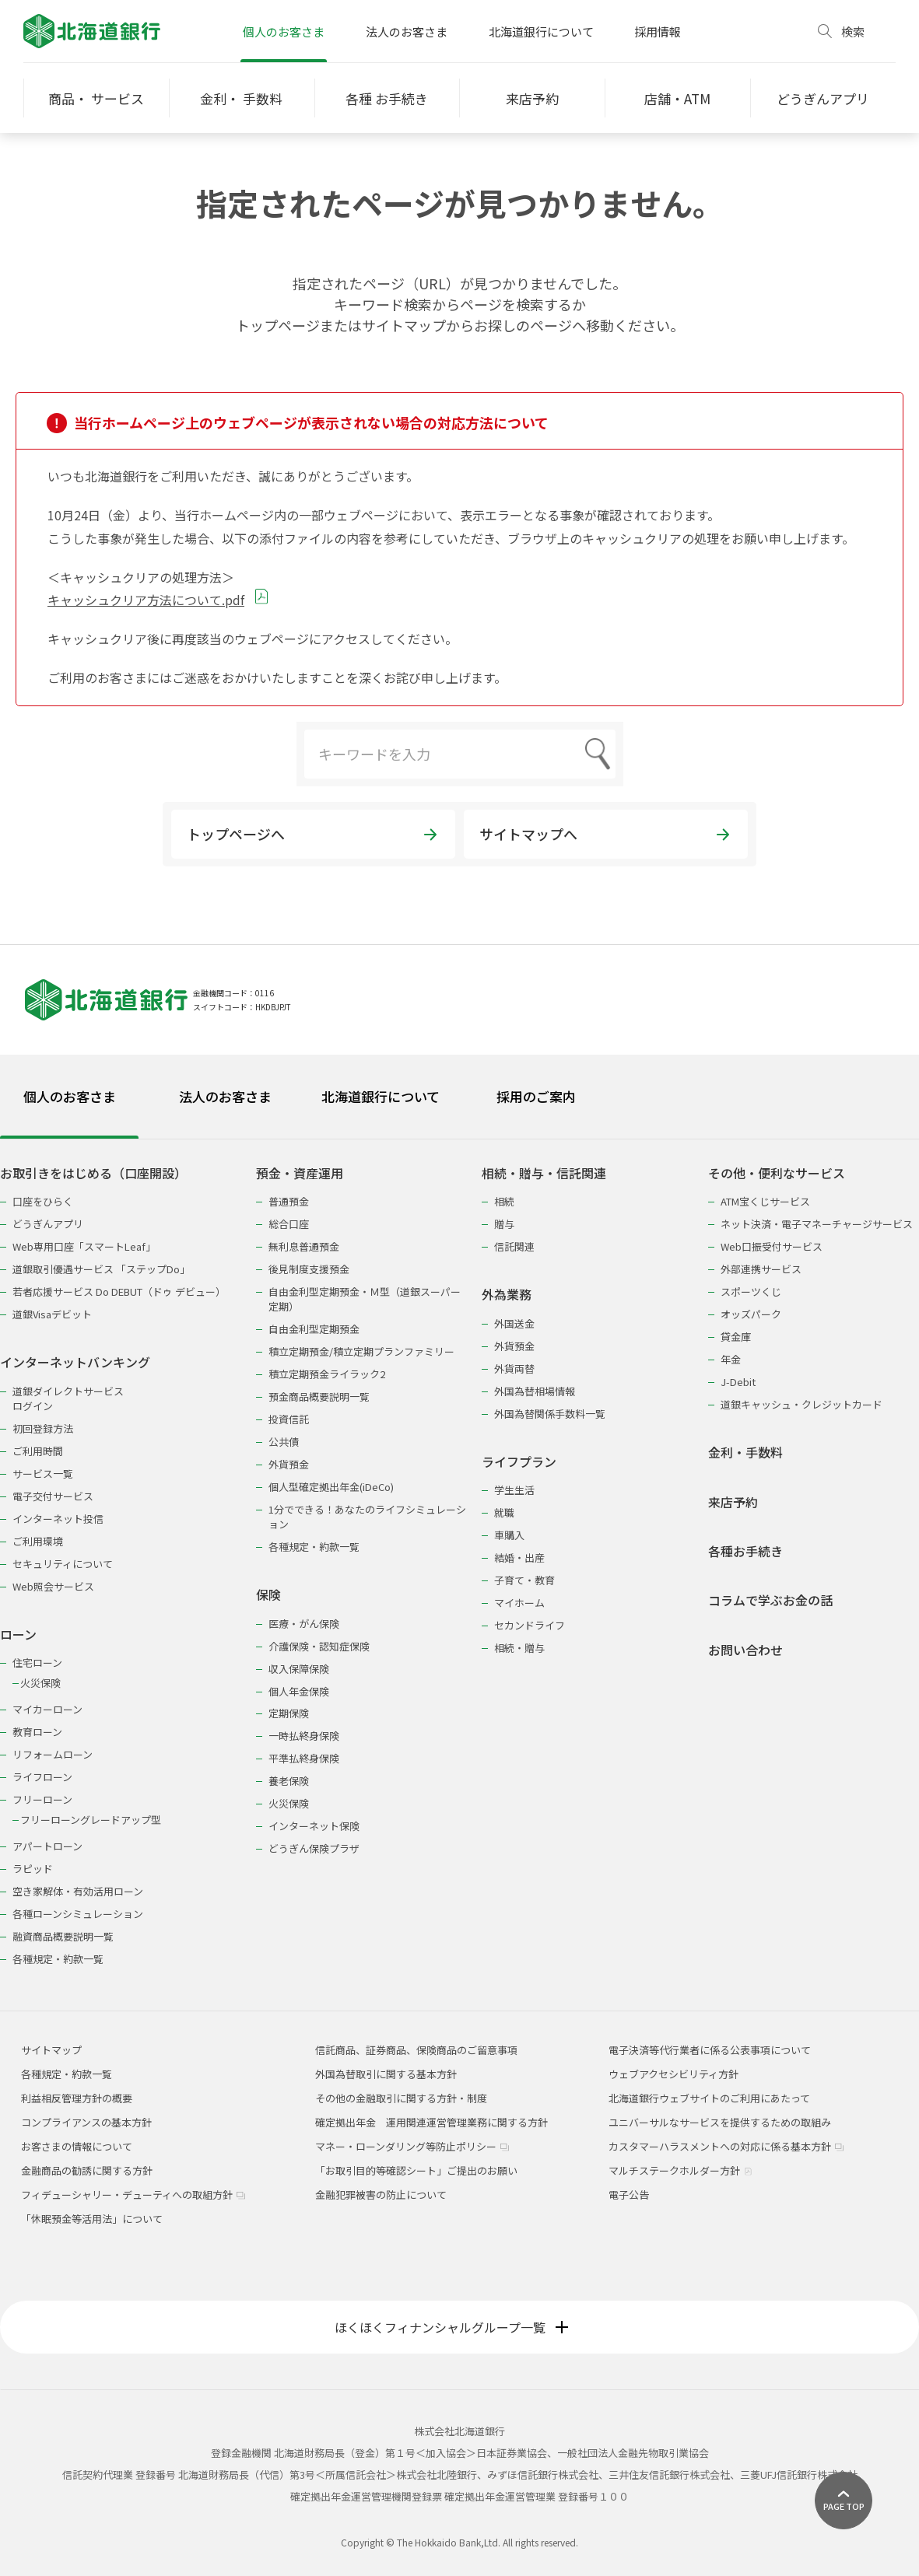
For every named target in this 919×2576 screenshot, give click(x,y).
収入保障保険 (298, 1668)
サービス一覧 (42, 1473)
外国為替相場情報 (534, 1391)
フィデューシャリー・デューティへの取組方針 (133, 2194)
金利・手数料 (745, 1452)
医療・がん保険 (303, 1623)
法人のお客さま (406, 31)
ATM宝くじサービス (765, 1201)
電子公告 (629, 2194)
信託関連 (514, 1246)
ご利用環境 (37, 1541)
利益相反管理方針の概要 (76, 2098)
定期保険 (288, 1713)
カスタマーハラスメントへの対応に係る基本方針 (726, 2146)
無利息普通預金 (303, 1246)
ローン (18, 1634)
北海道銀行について (541, 31)
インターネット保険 (314, 1825)
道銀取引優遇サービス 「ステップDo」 (101, 1269)
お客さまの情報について (76, 2146)
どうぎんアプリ (47, 1223)
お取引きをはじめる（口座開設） (93, 1173)
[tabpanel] (459, 1556)
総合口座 (288, 1223)
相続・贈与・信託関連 (544, 1173)
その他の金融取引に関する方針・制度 (401, 2098)
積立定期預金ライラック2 (326, 1374)
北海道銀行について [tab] (380, 1096)
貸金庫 (736, 1336)
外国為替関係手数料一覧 (549, 1413)
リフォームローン (52, 1754)
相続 (504, 1201)
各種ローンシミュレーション (77, 1913)
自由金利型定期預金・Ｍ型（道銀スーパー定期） (364, 1299)
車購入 (509, 1535)
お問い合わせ (745, 1650)
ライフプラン (519, 1462)
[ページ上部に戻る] (843, 2500)
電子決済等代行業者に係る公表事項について (710, 2049)
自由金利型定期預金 (314, 1328)
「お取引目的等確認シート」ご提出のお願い (416, 2170)
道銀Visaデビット (52, 1314)
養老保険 (288, 1780)
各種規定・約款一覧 (57, 1958)
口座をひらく (42, 1201)
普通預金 (288, 1201)
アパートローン (47, 1846)
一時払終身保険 (303, 1735)
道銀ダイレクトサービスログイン (68, 1398)
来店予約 (733, 1502)
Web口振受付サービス (772, 1246)
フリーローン (42, 1799)
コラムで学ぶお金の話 (770, 1600)
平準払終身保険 (303, 1758)
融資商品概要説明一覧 (63, 1936)
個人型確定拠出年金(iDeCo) (331, 1486)
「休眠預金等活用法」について (92, 2218)
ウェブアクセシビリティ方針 (673, 2074)
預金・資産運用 (299, 1173)
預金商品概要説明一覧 (319, 1396)
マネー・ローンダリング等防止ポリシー (412, 2146)
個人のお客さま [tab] (69, 1096)
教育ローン (37, 1731)
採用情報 (657, 31)
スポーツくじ (751, 1291)
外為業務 (506, 1294)
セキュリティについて (62, 1563)
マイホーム (519, 1602)
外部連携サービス (761, 1269)
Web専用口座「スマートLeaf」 (84, 1246)
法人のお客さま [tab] (225, 1096)
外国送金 (514, 1323)
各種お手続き (745, 1551)
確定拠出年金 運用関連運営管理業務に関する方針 (431, 2122)
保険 (268, 1595)
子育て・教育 (524, 1580)
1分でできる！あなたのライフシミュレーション (367, 1516)
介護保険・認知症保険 (319, 1646)
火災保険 (40, 1682)
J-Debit (738, 1381)
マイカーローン (47, 1709)
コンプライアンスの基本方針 (86, 2122)
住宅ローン (37, 1662)
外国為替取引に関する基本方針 (386, 2074)
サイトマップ (51, 2049)
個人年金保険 (298, 1691)
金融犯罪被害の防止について (381, 2194)
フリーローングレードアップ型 (90, 1819)
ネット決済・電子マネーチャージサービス (817, 1223)
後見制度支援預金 (308, 1269)
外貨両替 (514, 1368)
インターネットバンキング (75, 1362)
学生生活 (514, 1489)
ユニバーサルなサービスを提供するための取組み (720, 2122)
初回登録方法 (42, 1428)
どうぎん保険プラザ (314, 1848)
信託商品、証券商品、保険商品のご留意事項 (416, 2049)
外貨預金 (288, 1464)
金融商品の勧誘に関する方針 (87, 2170)
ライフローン (42, 1776)
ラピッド (32, 1868)
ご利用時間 (37, 1451)
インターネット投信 (57, 1518)
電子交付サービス (52, 1496)
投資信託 (288, 1419)
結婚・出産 (519, 1557)
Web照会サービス (53, 1586)
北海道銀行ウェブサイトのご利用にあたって (709, 2098)
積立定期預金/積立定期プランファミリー (361, 1351)
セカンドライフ (529, 1625)
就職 (504, 1512)
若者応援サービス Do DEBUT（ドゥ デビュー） (119, 1291)
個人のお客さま (283, 31)
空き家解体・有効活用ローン (77, 1891)
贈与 (504, 1223)
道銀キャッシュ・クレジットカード (801, 1404)
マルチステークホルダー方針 (680, 2170)
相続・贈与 (519, 1647)
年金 (731, 1359)
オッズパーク (751, 1314)
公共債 (283, 1441)
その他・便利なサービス (776, 1173)
